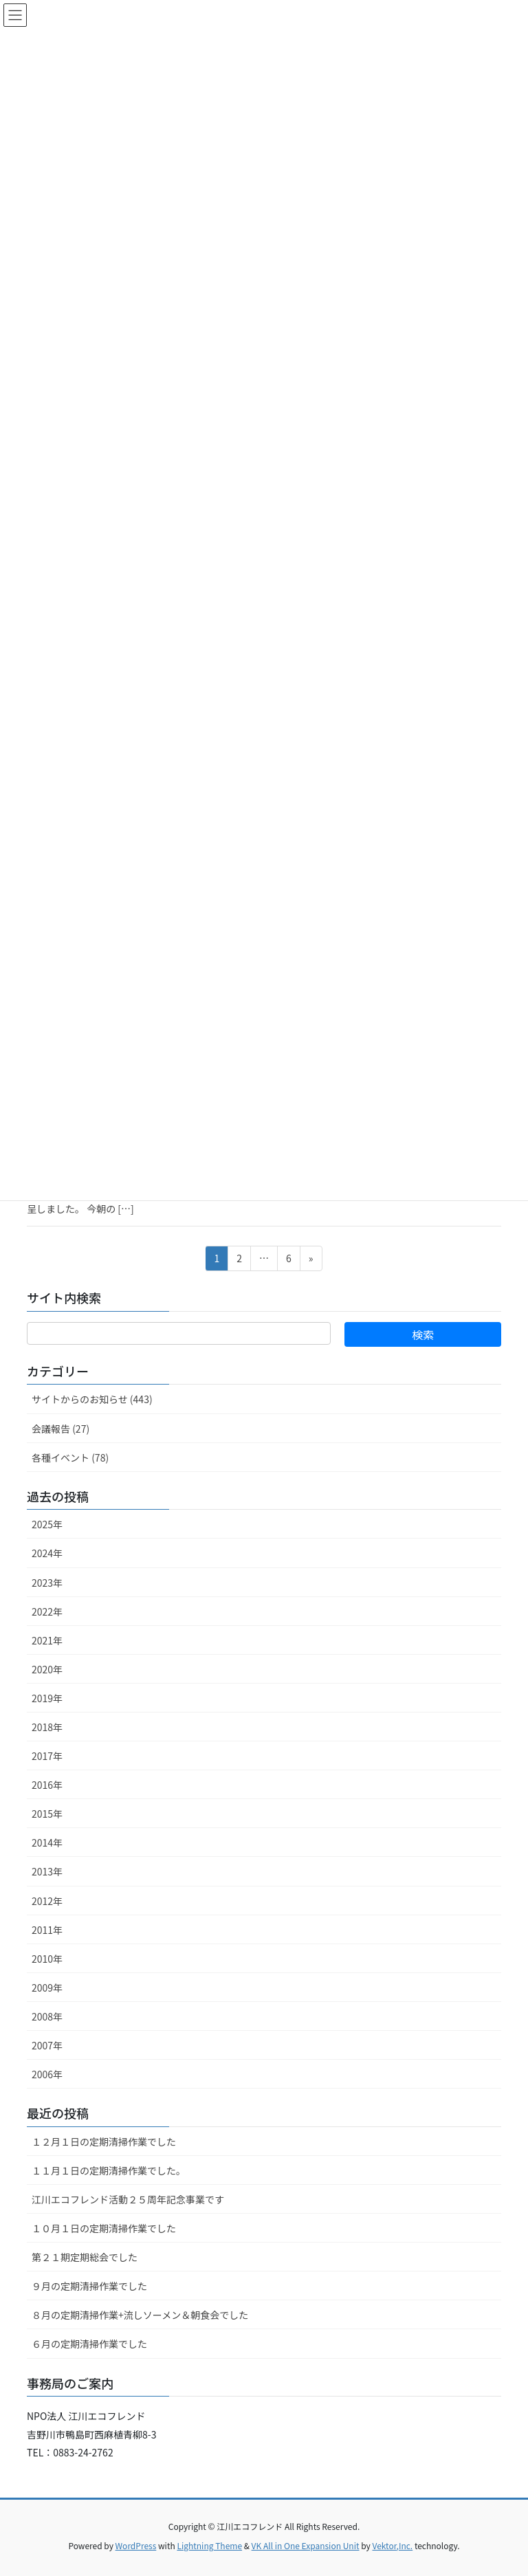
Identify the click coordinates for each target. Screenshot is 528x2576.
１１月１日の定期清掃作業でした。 (109, 2170)
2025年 (47, 1524)
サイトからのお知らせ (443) (92, 1399)
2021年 (47, 1640)
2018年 (47, 1727)
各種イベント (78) (70, 1457)
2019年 (47, 1698)
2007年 (47, 2045)
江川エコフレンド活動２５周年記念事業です (128, 2199)
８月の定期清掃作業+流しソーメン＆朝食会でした (140, 2315)
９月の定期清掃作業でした (89, 2286)
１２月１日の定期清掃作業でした (104, 2141)
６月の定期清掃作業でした (89, 2344)
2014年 (47, 1842)
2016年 (47, 1785)
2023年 (47, 1582)
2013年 (47, 1871)
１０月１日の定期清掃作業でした (104, 2228)
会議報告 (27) (60, 1428)
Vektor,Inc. (392, 2545)
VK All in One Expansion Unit (306, 2545)
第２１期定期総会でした (85, 2257)
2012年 (47, 1901)
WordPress (136, 2545)
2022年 (47, 1611)
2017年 (47, 1756)
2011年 (47, 1930)
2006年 (47, 2074)
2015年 (47, 1813)
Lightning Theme (209, 2545)
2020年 (47, 1669)
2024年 (47, 1553)
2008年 (47, 2016)
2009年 (47, 1987)
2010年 (47, 1959)
